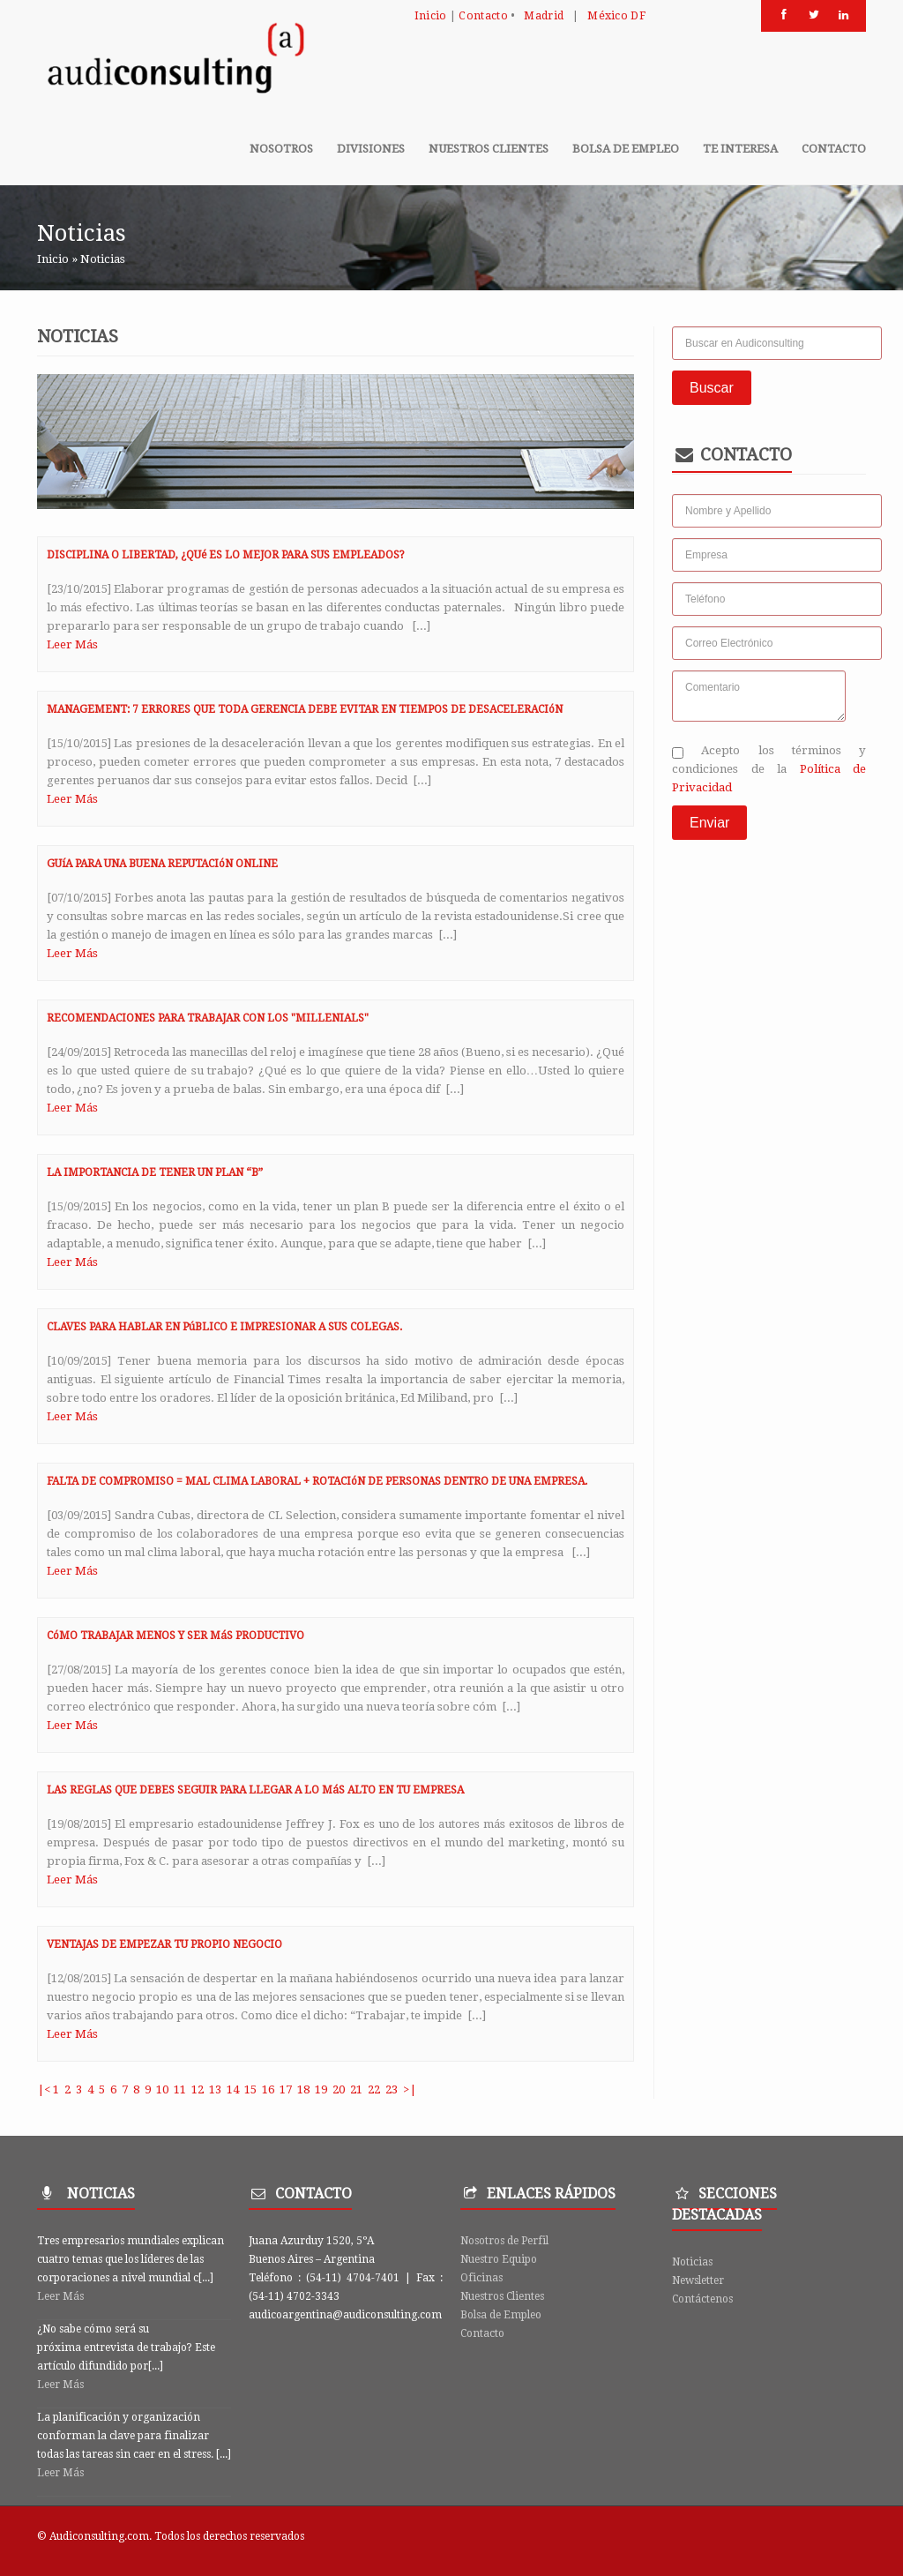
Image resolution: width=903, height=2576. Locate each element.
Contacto (483, 15)
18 (303, 2089)
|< (43, 2089)
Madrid (543, 15)
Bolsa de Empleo (500, 2315)
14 (233, 2089)
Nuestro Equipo (498, 2259)
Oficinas (481, 2278)
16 (268, 2089)
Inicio (430, 15)
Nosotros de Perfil (504, 2241)
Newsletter (698, 2280)
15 (250, 2089)
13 (215, 2089)
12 (197, 2089)
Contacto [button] (834, 148)
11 (180, 2089)
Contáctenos (702, 2299)
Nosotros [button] (281, 148)
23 (391, 2089)
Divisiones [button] (371, 148)
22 (374, 2089)
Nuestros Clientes (502, 2296)
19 (321, 2089)
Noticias (692, 2262)
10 (162, 2089)
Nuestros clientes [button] (489, 148)
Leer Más (72, 644)
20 (338, 2089)
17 (286, 2089)
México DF (616, 15)
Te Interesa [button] (740, 148)
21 (356, 2089)
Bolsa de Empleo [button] (625, 148)
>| (409, 2089)
